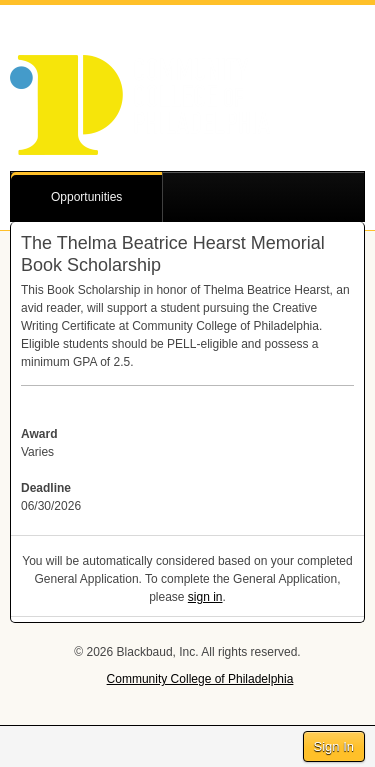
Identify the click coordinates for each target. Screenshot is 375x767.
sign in (205, 597)
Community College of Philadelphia (200, 679)
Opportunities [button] (86, 197)
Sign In (334, 746)
